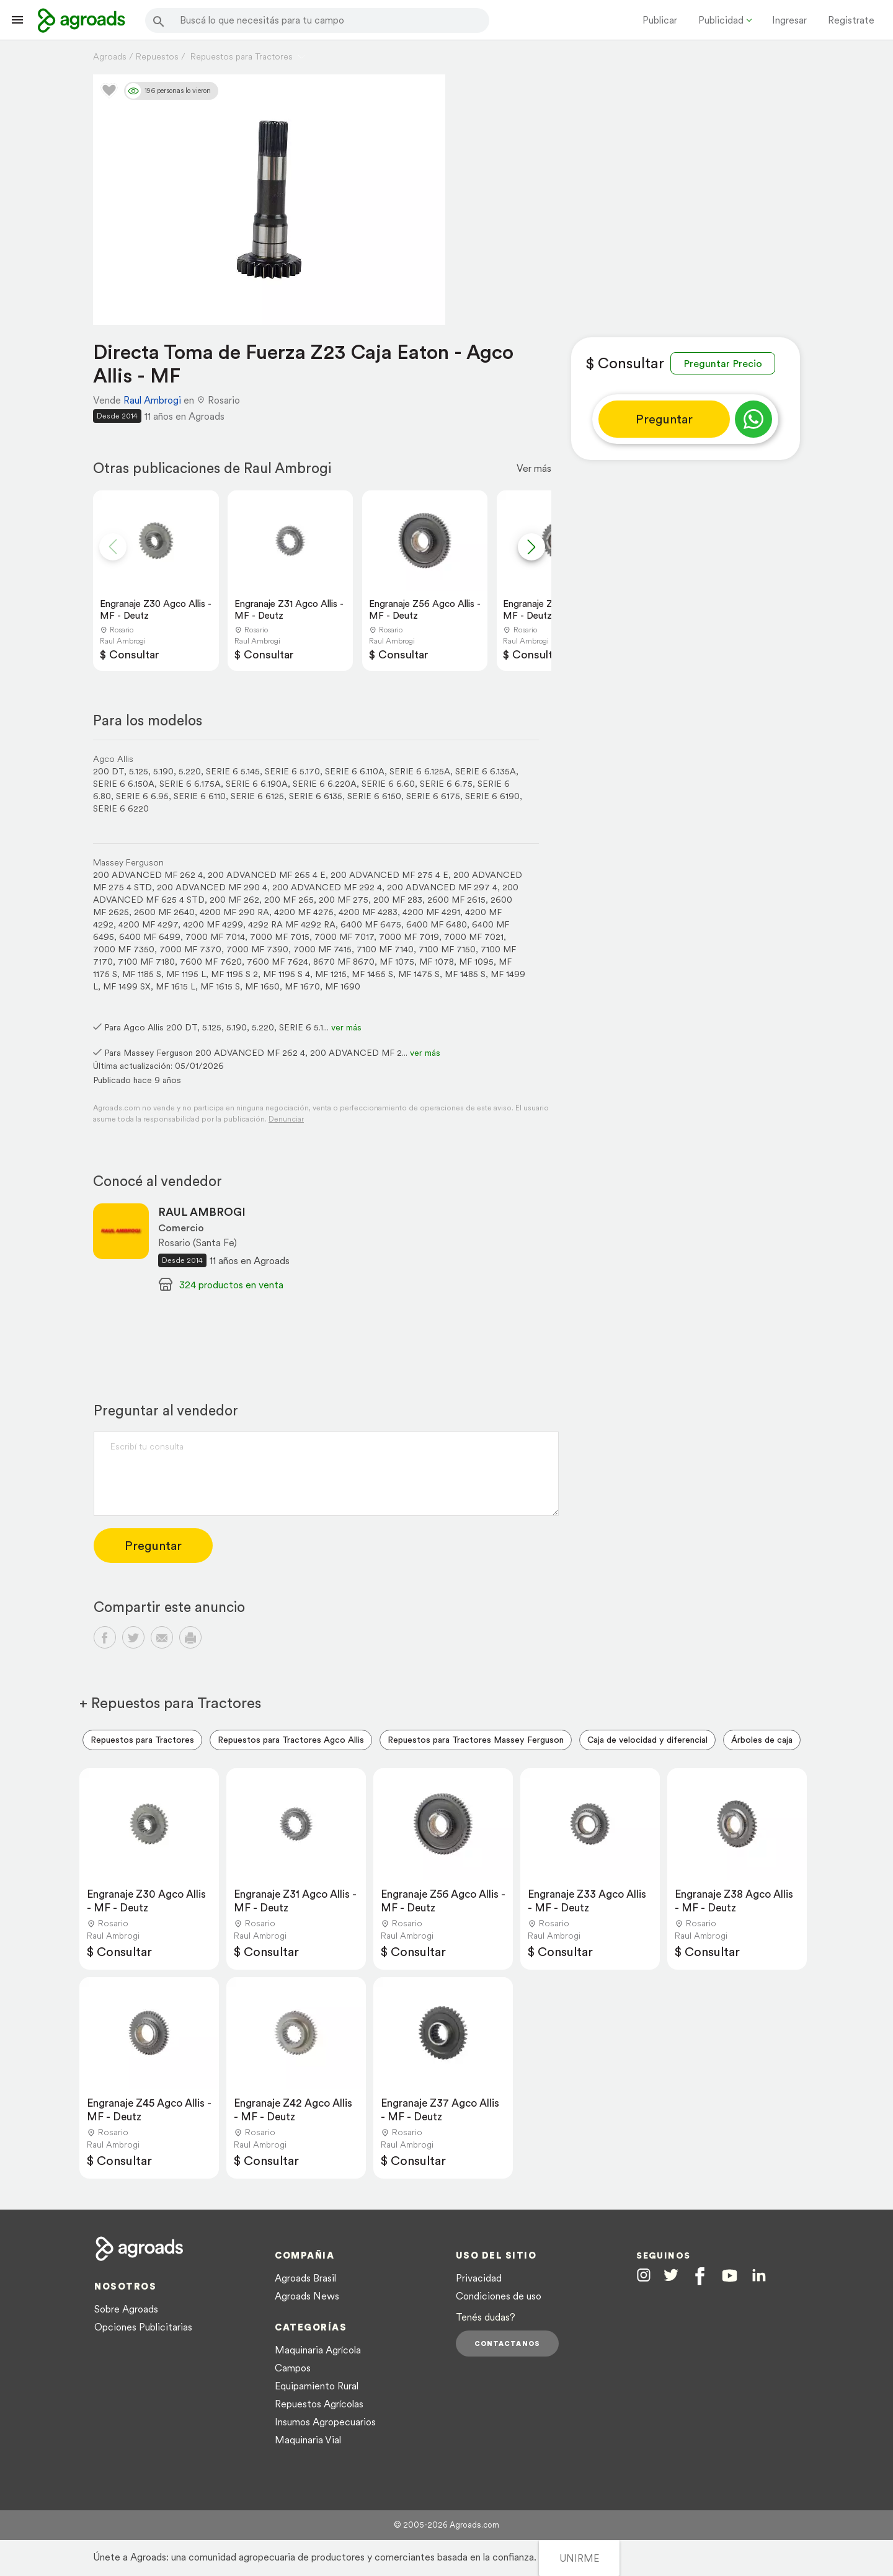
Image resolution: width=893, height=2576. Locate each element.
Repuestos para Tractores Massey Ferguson (476, 1739)
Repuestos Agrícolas (319, 2403)
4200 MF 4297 (148, 924)
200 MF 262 (234, 899)
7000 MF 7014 (215, 936)
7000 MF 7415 (322, 949)
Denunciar (286, 1118)
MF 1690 (342, 986)
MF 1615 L (175, 986)
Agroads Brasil (305, 2278)
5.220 (190, 771)
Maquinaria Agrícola (318, 2350)
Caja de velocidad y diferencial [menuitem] (647, 1739)
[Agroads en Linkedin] (758, 2275)
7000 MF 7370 (190, 949)
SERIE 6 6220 (121, 808)
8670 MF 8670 (344, 961)
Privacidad (479, 2278)
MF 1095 (476, 961)
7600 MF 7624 (277, 961)
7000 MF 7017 (344, 936)
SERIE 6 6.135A (485, 771)
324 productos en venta (231, 1284)
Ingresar (789, 20)
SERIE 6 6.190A (257, 783)
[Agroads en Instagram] (643, 2274)
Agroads (110, 56)
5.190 (163, 771)
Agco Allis (113, 758)
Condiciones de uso (498, 2296)
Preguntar (664, 419)
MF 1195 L (186, 974)
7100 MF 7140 (385, 949)
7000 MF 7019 (409, 936)
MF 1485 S (465, 974)
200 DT (108, 771)
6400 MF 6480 (436, 924)
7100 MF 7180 (146, 961)
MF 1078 (436, 961)
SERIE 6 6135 (315, 796)
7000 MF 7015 (279, 936)
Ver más (534, 468)
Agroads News (307, 2296)
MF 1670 (302, 986)
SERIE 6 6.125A (419, 771)
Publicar (659, 20)
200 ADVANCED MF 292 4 (327, 887)
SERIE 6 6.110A (354, 771)
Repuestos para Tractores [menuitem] (142, 1739)
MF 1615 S (220, 986)
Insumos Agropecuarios (325, 2421)
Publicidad (721, 20)
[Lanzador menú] (17, 20)
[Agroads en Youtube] (729, 2275)
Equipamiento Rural (316, 2385)
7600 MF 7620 (211, 961)
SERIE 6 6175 (433, 796)
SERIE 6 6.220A (325, 783)
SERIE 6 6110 (200, 796)
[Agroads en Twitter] (671, 2274)
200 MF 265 (289, 899)
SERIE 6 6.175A (190, 783)
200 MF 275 (343, 899)
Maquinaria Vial (308, 2439)
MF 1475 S (419, 974)
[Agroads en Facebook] (700, 2276)
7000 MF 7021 (474, 936)
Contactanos (507, 2343)
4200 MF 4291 (431, 912)
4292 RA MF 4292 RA (291, 924)
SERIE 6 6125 (257, 796)
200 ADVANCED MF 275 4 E (389, 874)
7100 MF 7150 (447, 949)
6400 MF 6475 (370, 924)
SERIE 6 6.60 (388, 783)
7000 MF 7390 (257, 949)
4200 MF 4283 (368, 912)
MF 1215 (331, 974)
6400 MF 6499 (149, 936)
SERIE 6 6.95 (142, 796)
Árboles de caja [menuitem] (762, 1739)
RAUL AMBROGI (202, 1212)
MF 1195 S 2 (234, 974)
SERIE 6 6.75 (446, 783)
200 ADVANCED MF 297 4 (442, 887)
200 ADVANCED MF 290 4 (212, 887)
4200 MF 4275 (304, 912)
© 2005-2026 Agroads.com (446, 2525)
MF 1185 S (141, 974)
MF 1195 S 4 (286, 974)
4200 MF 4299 (213, 924)
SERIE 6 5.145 (233, 771)
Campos (293, 2367)
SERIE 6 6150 (374, 796)
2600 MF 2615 (456, 899)
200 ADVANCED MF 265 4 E (267, 874)
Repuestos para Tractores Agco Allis (291, 1739)
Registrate (851, 20)
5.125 (138, 771)
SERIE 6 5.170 (292, 771)
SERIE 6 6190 (492, 796)
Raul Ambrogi (152, 400)
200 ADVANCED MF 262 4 (148, 874)
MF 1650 (262, 986)
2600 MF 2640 (164, 912)
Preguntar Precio (722, 363)
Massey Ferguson (128, 862)
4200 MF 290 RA (234, 912)
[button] (531, 546)
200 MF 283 (397, 899)
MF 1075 (397, 961)
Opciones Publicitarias (143, 2327)
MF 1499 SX (127, 986)
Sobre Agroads (126, 2309)
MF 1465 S (372, 974)
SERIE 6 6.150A (123, 783)
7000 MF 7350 (123, 949)
